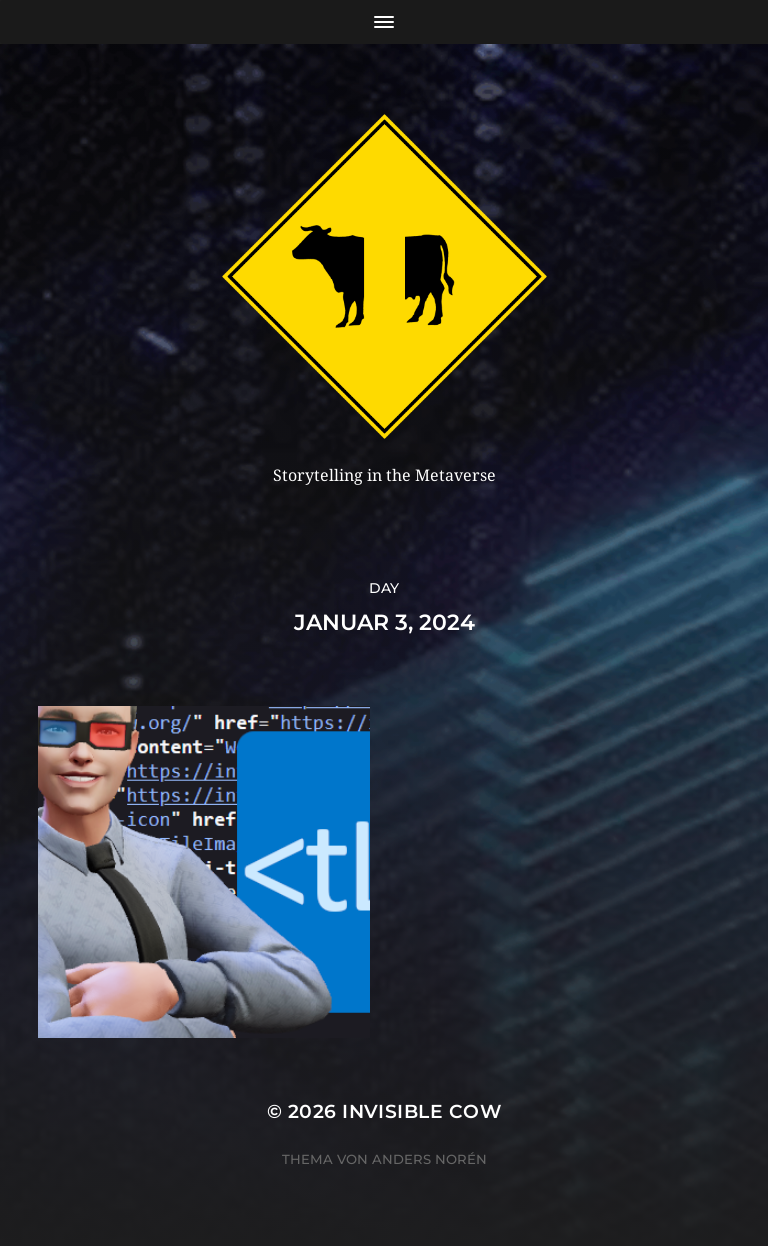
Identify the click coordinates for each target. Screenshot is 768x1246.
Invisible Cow (421, 1111)
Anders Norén (429, 1159)
